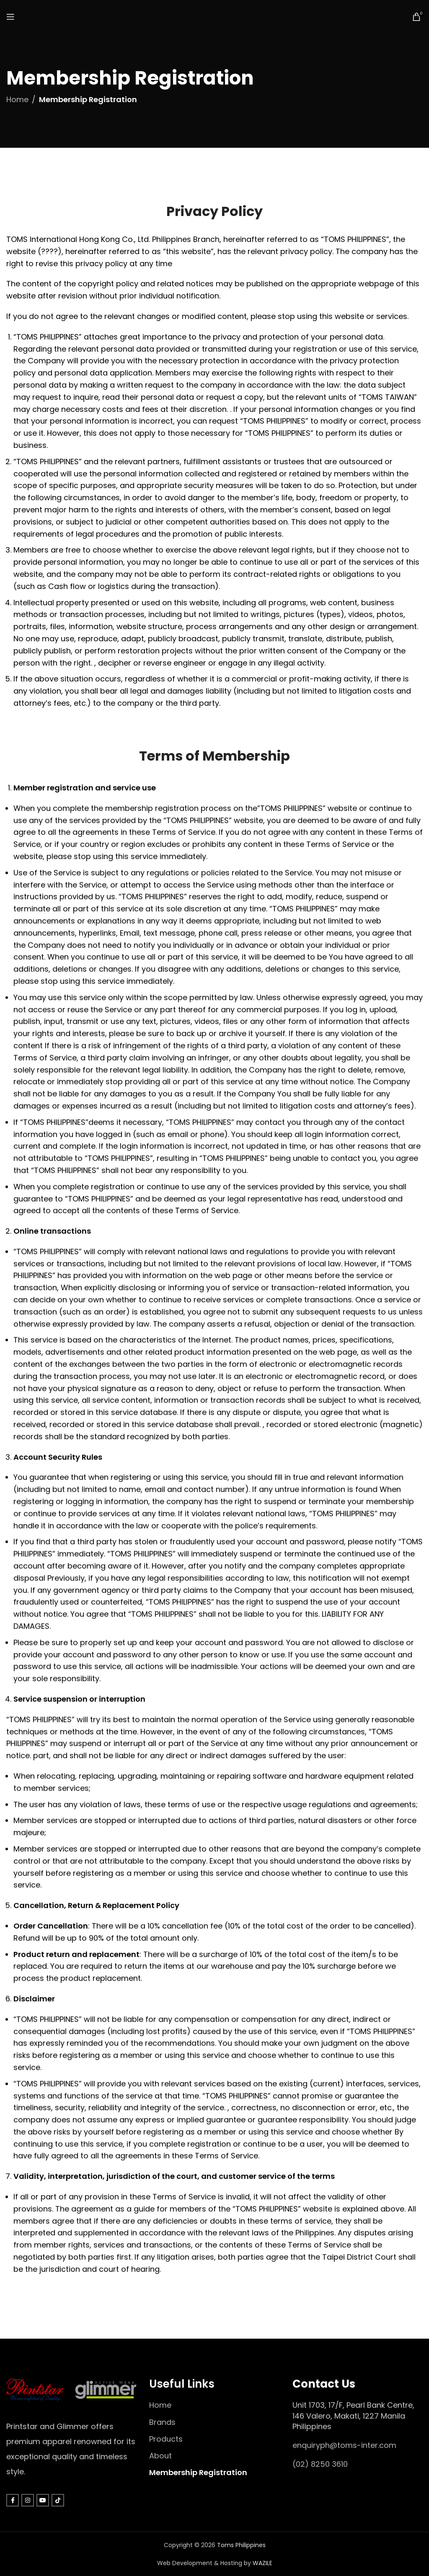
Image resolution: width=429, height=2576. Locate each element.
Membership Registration (198, 2472)
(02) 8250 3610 (320, 2464)
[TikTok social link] (58, 2500)
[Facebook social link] (12, 2500)
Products (166, 2439)
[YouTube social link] (42, 2500)
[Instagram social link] (27, 2500)
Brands (162, 2422)
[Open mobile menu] (10, 16)
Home (17, 99)
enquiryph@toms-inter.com (344, 2445)
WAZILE (262, 2563)
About (160, 2455)
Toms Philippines (241, 2545)
